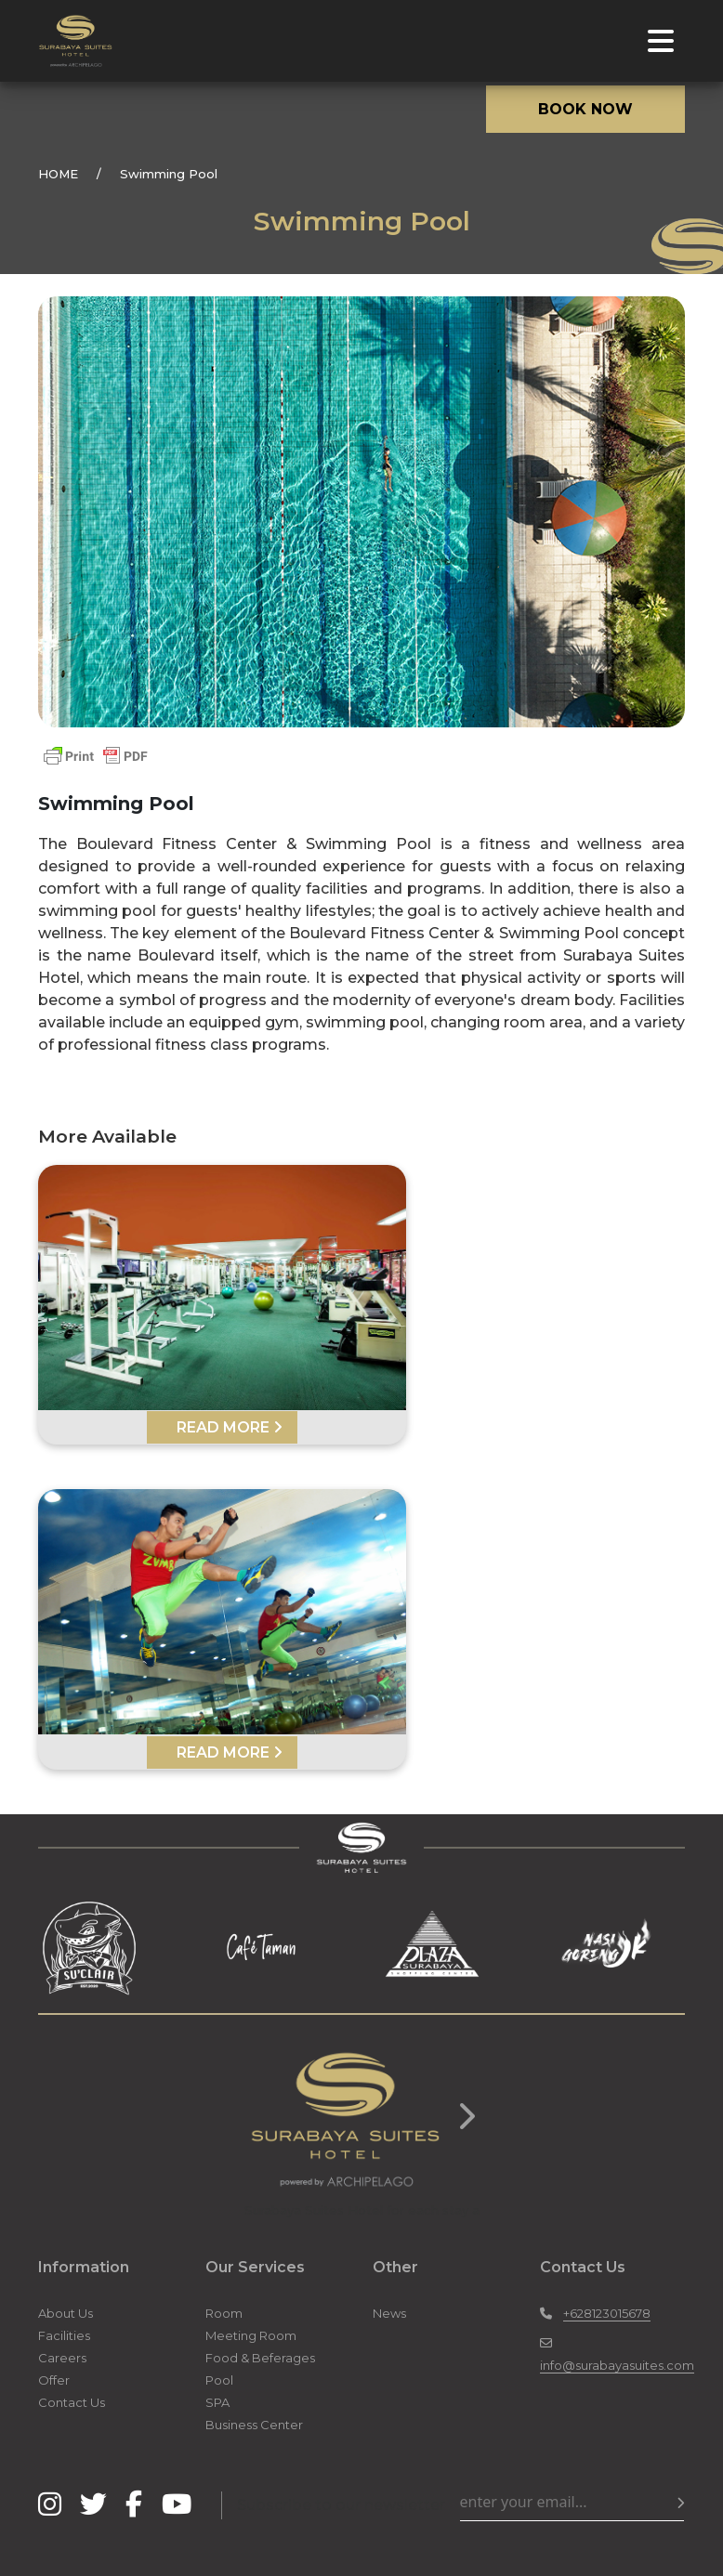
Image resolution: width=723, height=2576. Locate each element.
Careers (62, 2357)
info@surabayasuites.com (617, 2365)
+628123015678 (607, 2313)
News (389, 2313)
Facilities (64, 2335)
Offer (54, 2380)
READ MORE (230, 1427)
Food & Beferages (260, 2357)
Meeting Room (250, 2335)
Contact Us (71, 2402)
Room (224, 2313)
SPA (217, 2402)
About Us (65, 2313)
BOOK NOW (585, 109)
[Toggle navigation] (661, 40)
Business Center (254, 2424)
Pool (219, 2380)
